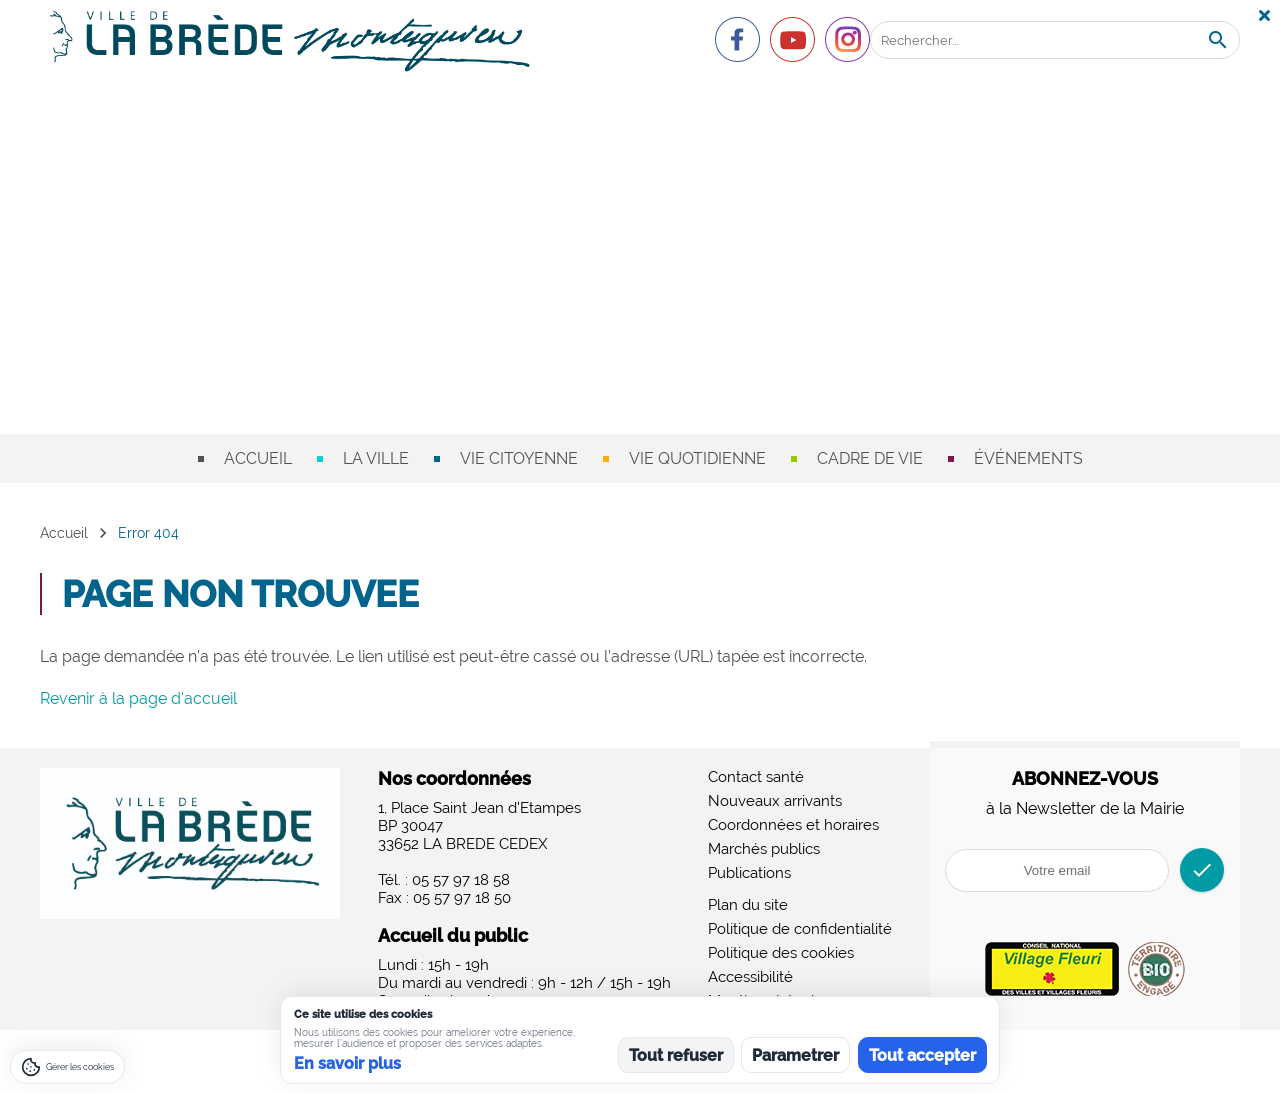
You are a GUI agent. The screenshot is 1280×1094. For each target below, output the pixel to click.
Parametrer (795, 1055)
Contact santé (756, 777)
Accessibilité (750, 977)
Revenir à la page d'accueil (138, 698)
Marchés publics (764, 849)
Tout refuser (676, 1055)
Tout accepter (922, 1055)
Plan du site (748, 905)
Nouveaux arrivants (775, 801)
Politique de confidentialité (800, 929)
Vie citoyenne (519, 458)
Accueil (258, 458)
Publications (749, 873)
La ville (376, 458)
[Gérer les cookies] (67, 1067)
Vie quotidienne (697, 458)
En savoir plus (347, 1063)
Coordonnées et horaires (793, 825)
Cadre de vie (870, 458)
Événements (1028, 458)
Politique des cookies (781, 953)
